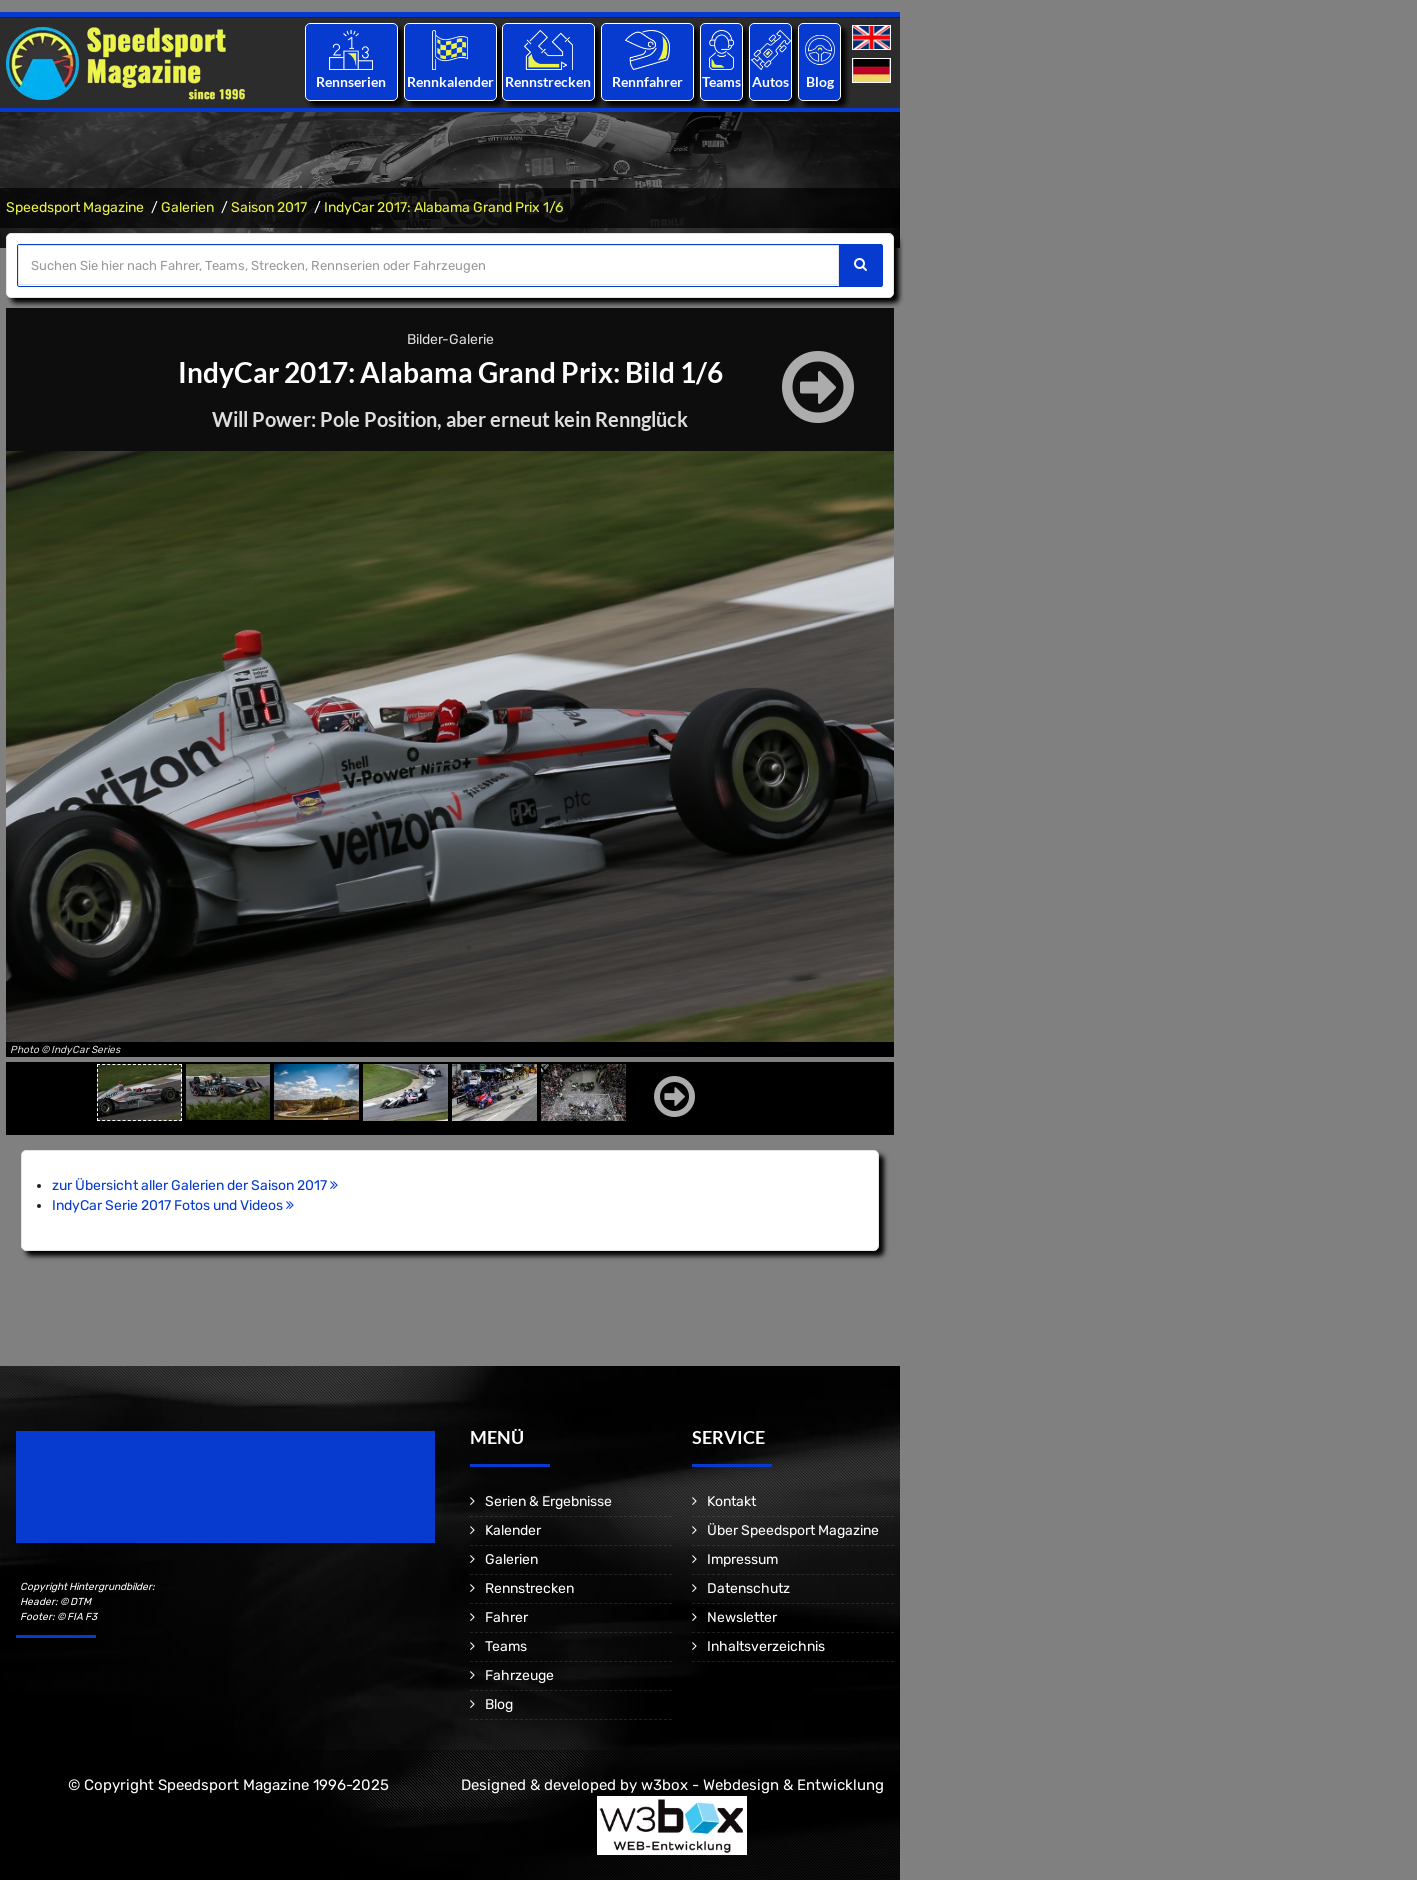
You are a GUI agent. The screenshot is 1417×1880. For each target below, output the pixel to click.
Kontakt (731, 1501)
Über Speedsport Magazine (793, 1530)
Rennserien (351, 81)
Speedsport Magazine (75, 207)
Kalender (513, 1530)
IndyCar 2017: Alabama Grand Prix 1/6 (443, 207)
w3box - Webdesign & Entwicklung (762, 1785)
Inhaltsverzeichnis (766, 1646)
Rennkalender (449, 81)
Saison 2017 (269, 207)
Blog (820, 81)
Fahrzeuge (519, 1675)
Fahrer (506, 1617)
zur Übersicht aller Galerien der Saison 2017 (195, 1185)
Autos (770, 81)
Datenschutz (748, 1588)
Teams (721, 81)
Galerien (187, 207)
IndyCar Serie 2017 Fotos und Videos (173, 1205)
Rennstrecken (549, 81)
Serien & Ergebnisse (548, 1501)
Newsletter (742, 1617)
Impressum (742, 1559)
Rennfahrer (647, 81)
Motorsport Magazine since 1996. (130, 1500)
